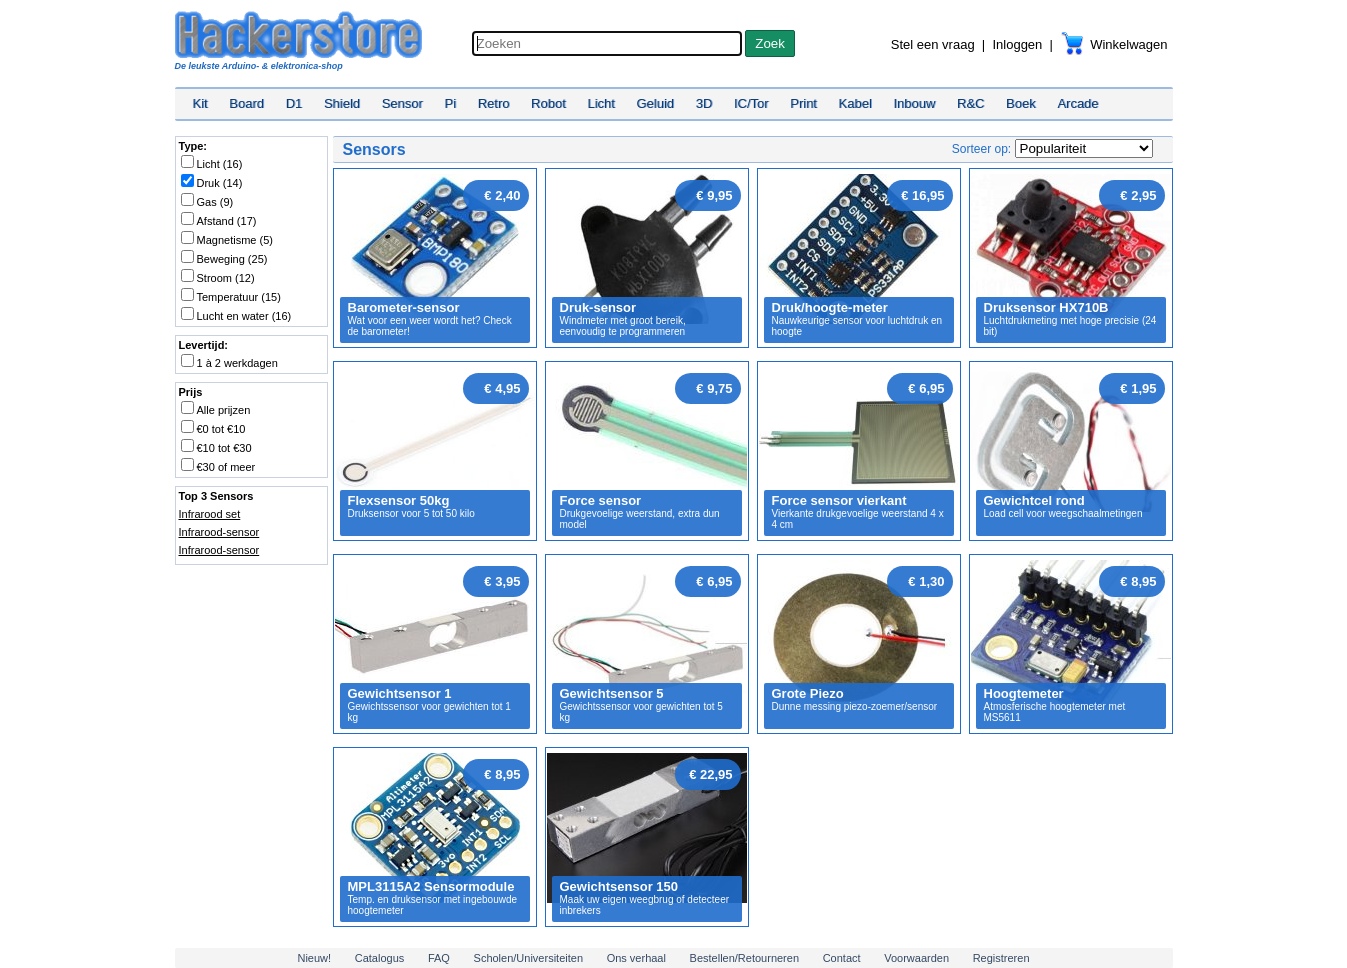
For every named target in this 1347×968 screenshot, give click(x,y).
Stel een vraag (933, 44)
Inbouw (914, 103)
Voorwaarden (916, 958)
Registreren (1001, 958)
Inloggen (1017, 44)
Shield (342, 103)
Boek (1021, 103)
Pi (450, 103)
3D (704, 103)
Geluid (656, 103)
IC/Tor (751, 103)
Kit (200, 103)
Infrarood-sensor (219, 532)
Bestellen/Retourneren (744, 958)
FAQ (439, 958)
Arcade (1077, 103)
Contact (842, 958)
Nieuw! (314, 958)
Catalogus (380, 958)
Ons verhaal (636, 958)
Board (246, 103)
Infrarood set (210, 514)
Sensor (402, 103)
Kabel (855, 103)
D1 (294, 103)
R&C (970, 103)
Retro (494, 103)
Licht (600, 103)
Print (803, 103)
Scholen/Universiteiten (528, 958)
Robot (548, 103)
